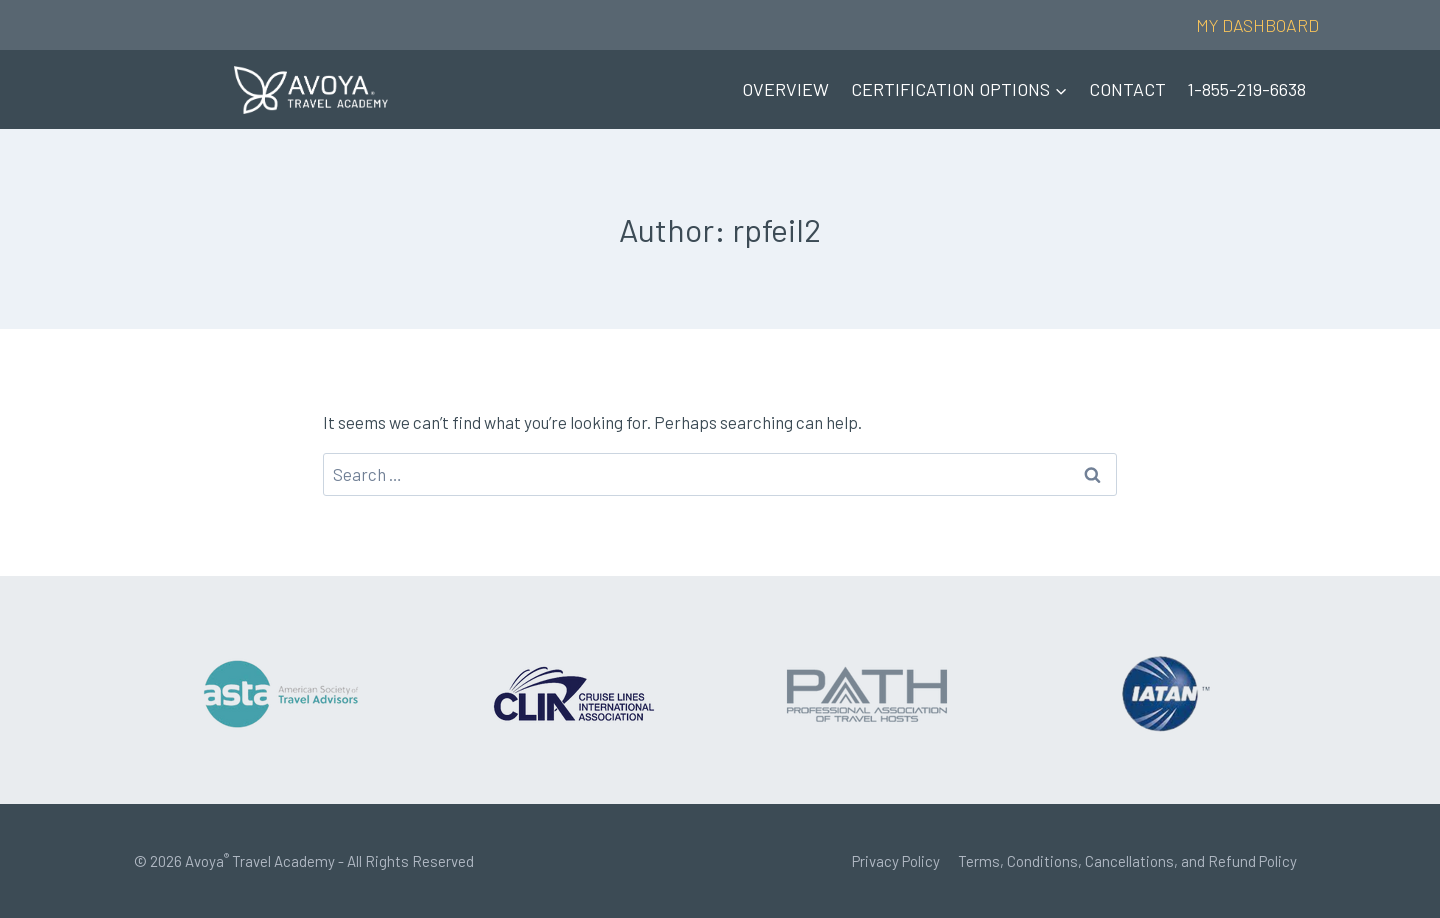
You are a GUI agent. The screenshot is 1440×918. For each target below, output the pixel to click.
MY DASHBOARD (1257, 25)
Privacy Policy (896, 861)
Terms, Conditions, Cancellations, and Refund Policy (1127, 861)
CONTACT (1127, 89)
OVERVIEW (785, 89)
